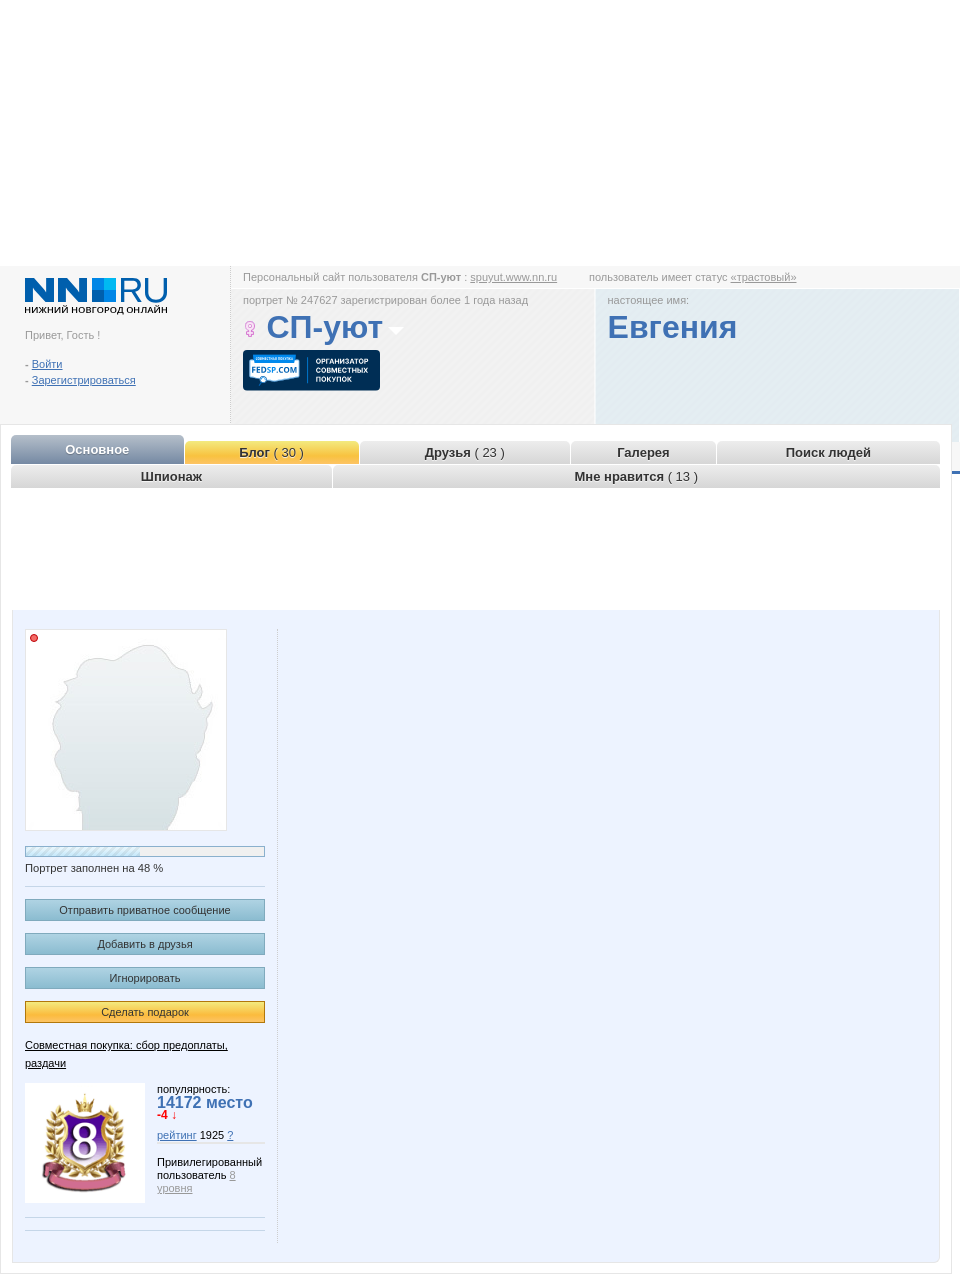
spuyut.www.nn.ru (513, 277)
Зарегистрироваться (84, 380)
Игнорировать (145, 978)
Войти (47, 364)
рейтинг (177, 1135)
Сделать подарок (145, 1012)
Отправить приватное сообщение (144, 910)
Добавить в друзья (144, 944)
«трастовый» (764, 277)
